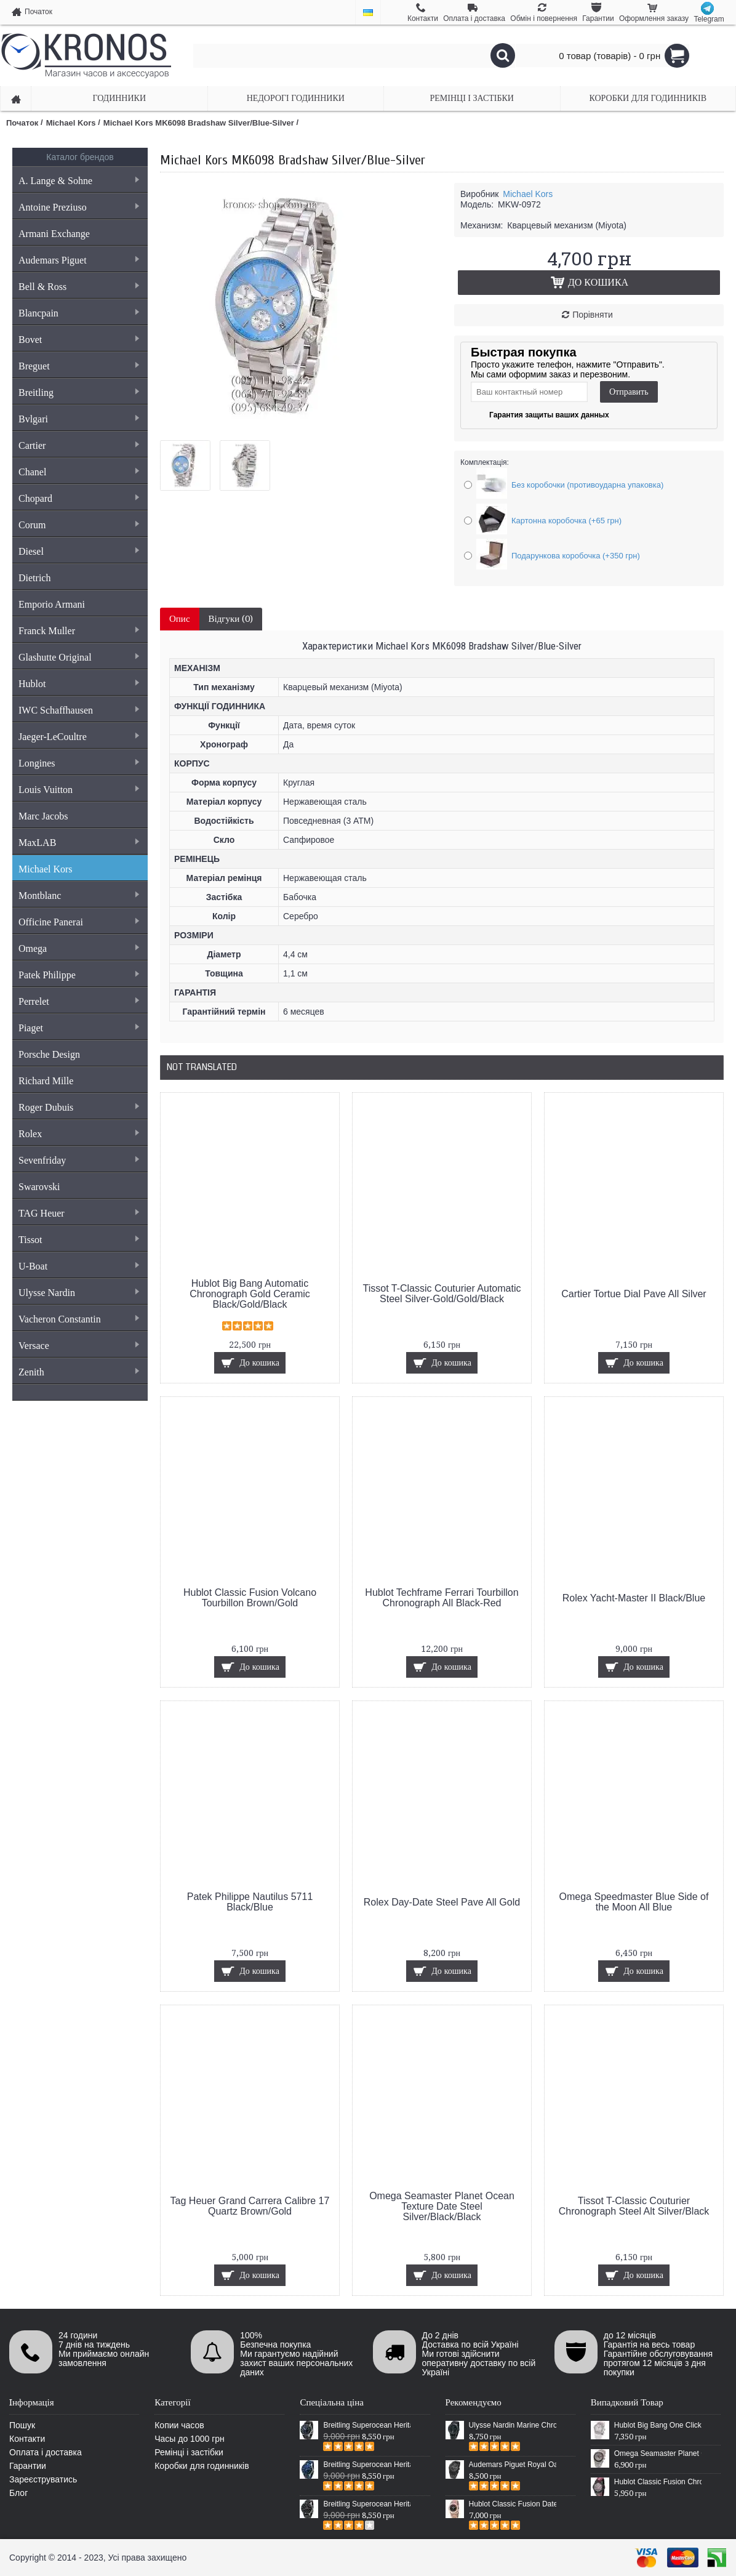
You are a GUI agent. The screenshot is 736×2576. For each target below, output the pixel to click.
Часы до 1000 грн (189, 2439)
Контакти (27, 2439)
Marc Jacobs (43, 816)
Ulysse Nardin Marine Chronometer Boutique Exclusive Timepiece (512, 2425)
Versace (78, 1345)
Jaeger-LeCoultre (78, 736)
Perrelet (78, 1001)
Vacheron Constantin (78, 1319)
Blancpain (78, 313)
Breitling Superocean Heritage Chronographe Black (366, 2504)
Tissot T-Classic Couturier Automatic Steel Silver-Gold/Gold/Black (442, 1293)
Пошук (22, 2425)
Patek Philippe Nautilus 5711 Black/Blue (250, 1901)
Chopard (78, 498)
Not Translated (202, 1067)
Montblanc (78, 895)
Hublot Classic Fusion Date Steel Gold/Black (512, 2504)
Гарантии (27, 2466)
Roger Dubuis (78, 1107)
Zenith (78, 1372)
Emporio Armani (51, 604)
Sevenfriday (78, 1160)
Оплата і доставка (45, 2452)
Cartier (78, 445)
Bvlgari (78, 419)
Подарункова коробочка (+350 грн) (575, 555)
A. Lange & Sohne (78, 180)
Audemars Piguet (78, 260)
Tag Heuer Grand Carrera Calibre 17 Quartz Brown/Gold (250, 2206)
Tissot (78, 1239)
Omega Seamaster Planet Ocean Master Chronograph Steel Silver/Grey (658, 2453)
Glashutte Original (78, 657)
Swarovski (39, 1186)
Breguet (78, 366)
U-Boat (78, 1266)
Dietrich (34, 578)
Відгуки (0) (231, 618)
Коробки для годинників (201, 2466)
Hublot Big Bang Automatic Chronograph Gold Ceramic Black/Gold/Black (250, 1294)
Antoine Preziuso (78, 207)
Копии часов (179, 2425)
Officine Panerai (78, 922)
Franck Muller (78, 631)
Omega (78, 948)
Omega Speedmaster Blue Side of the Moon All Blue (634, 1901)
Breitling (78, 392)
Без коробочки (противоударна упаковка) (587, 484)
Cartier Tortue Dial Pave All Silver (633, 1294)
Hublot (78, 683)
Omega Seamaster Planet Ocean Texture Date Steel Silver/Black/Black (441, 2206)
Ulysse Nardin (78, 1292)
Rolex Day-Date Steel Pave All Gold (442, 1902)
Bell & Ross (78, 286)
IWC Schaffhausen (78, 710)
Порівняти (592, 315)
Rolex (78, 1134)
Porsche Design (49, 1054)
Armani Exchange (54, 233)
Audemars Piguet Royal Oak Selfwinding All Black (512, 2464)
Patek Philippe (78, 975)
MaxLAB (78, 842)
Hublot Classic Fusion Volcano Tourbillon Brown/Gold (249, 1597)
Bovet (78, 339)
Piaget (78, 1028)
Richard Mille (45, 1081)
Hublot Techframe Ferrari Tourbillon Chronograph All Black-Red (441, 1597)
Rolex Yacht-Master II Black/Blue (633, 1598)
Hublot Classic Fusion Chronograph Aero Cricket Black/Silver (658, 2481)
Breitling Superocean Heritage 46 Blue (366, 2464)
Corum (78, 525)
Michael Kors (45, 869)
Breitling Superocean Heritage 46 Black (366, 2425)
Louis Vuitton (78, 789)
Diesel (78, 551)
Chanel (78, 472)
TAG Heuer (78, 1213)
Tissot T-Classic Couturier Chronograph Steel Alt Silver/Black (634, 2206)
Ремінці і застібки (188, 2452)
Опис (179, 618)
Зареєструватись (43, 2479)
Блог (18, 2493)
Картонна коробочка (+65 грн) (566, 520)
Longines (78, 763)
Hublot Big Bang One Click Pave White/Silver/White (658, 2425)
